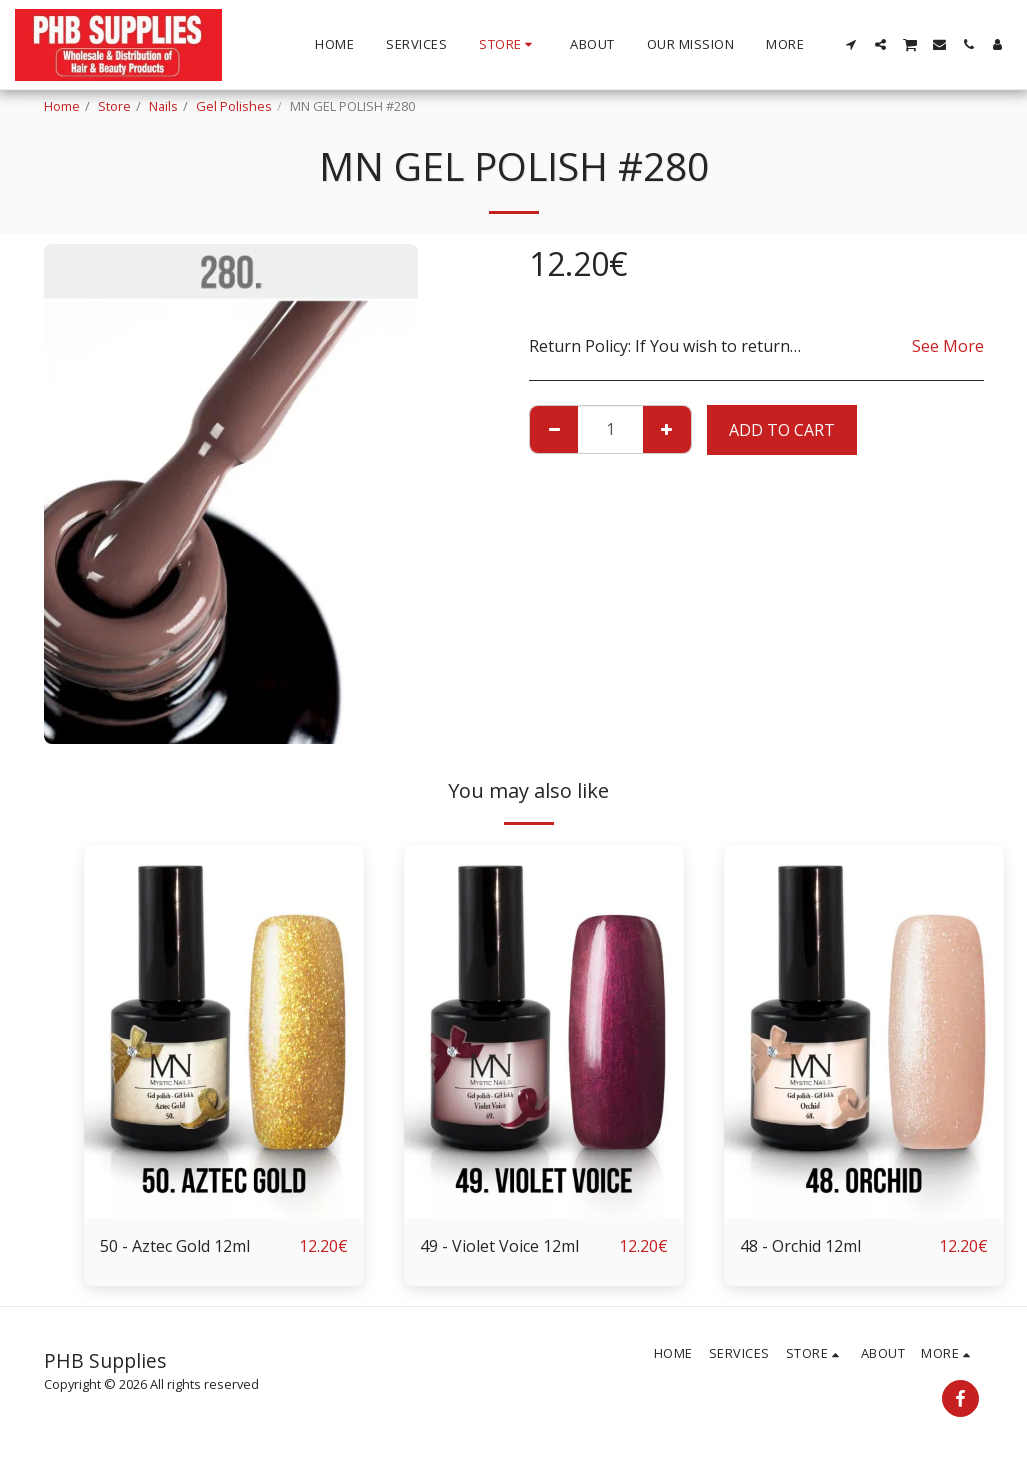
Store (114, 106)
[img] (224, 1031)
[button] (851, 44)
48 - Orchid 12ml (800, 1246)
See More (948, 346)
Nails (163, 106)
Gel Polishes (234, 106)
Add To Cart (782, 430)
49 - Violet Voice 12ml (499, 1246)
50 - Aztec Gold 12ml (175, 1246)
